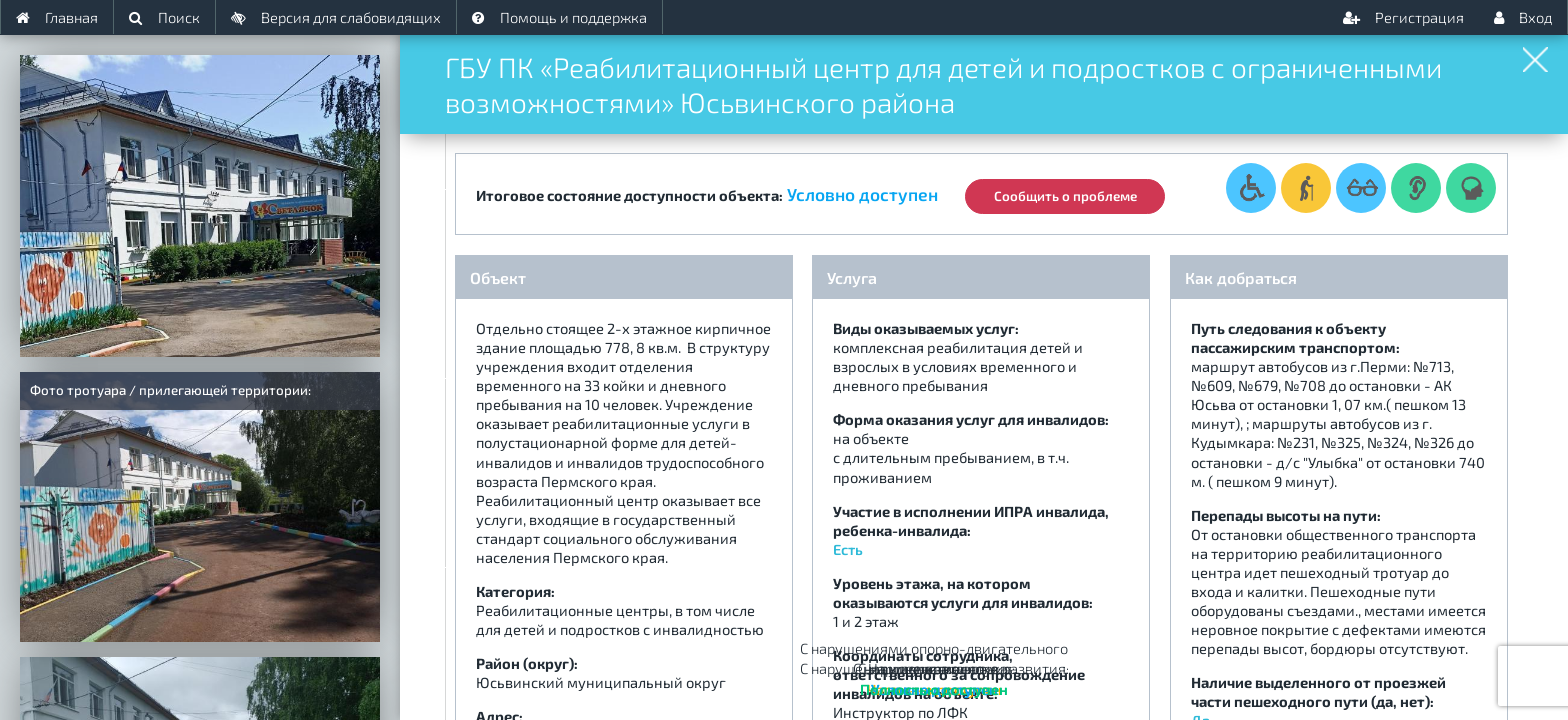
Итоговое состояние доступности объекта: (629, 190)
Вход (1523, 17)
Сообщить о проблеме (1072, 191)
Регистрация (1403, 17)
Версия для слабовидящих (336, 17)
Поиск (164, 17)
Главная (57, 17)
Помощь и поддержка (559, 17)
